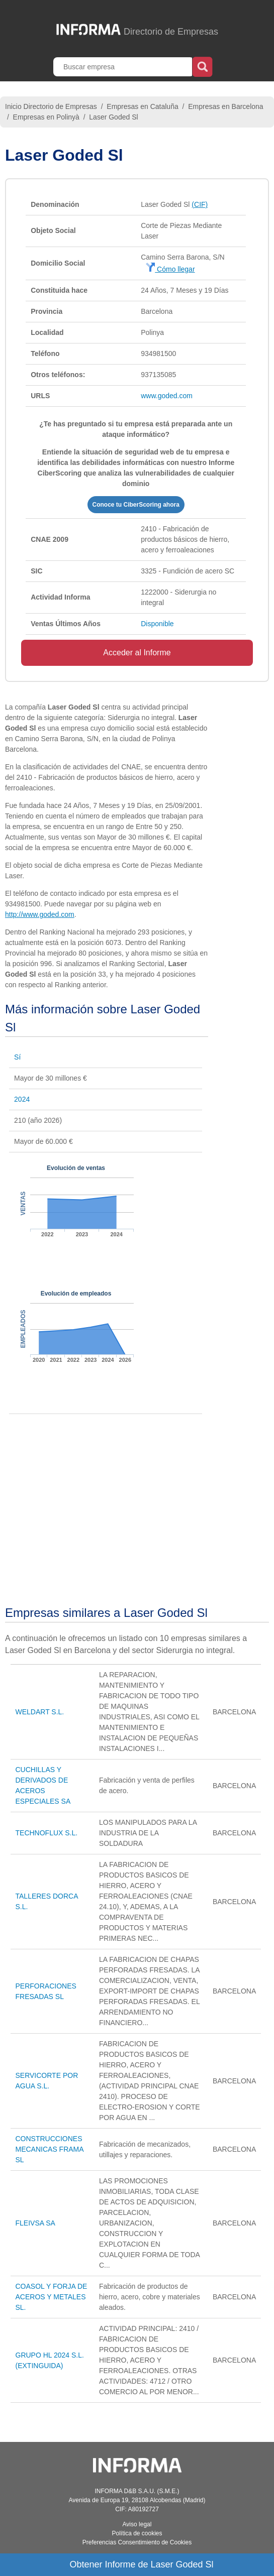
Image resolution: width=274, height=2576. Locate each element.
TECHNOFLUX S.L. (47, 1833)
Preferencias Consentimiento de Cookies (137, 2542)
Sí (17, 1057)
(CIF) (200, 204)
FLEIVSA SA (35, 2223)
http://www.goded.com (39, 914)
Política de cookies (137, 2533)
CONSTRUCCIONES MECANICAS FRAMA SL (49, 2149)
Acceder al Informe (136, 652)
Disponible (157, 624)
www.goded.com (167, 396)
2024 (22, 1099)
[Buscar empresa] (123, 66)
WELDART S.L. (40, 1712)
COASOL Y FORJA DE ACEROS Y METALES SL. (51, 2296)
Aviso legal (137, 2524)
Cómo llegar (170, 269)
